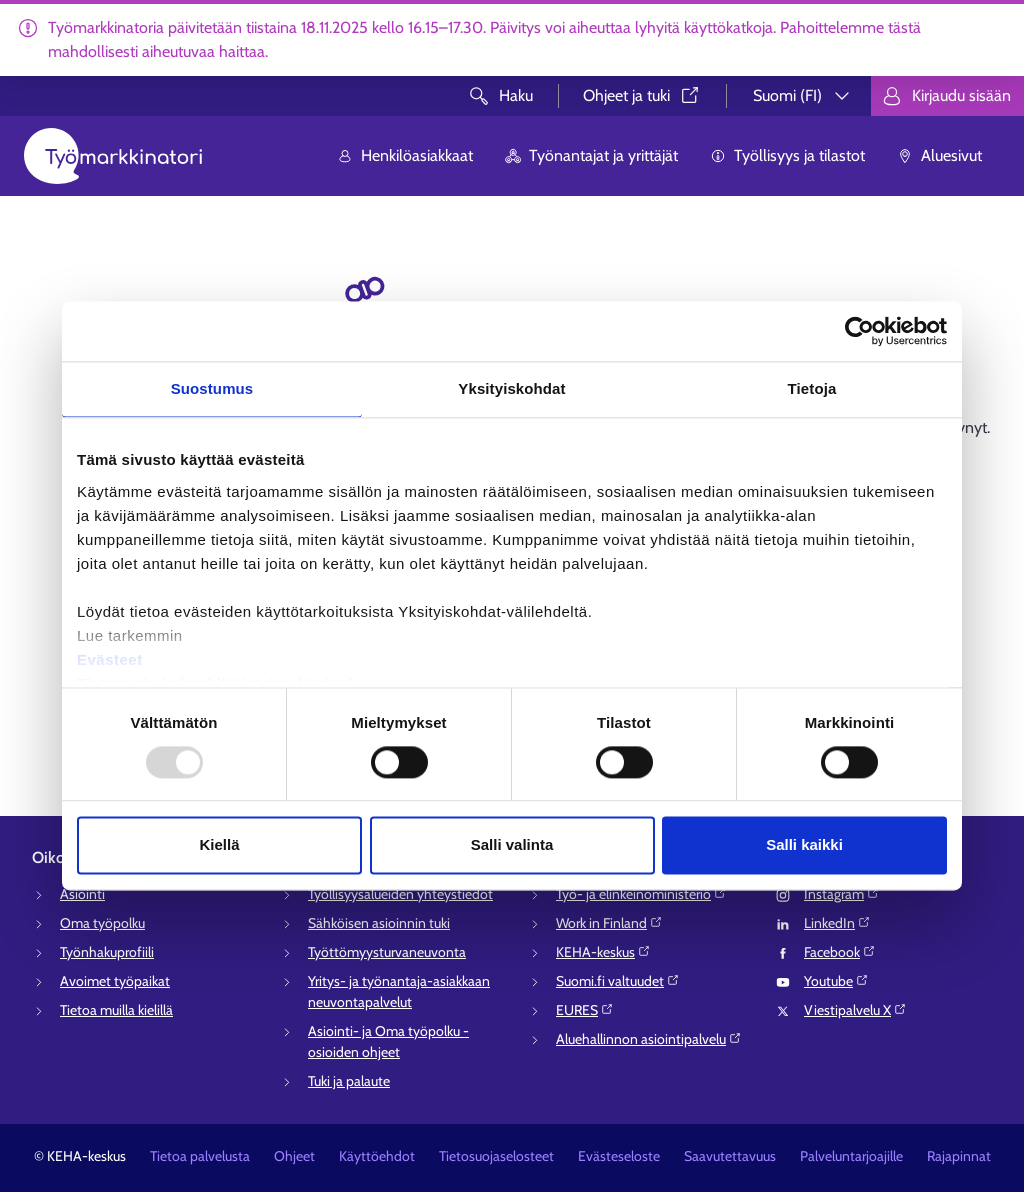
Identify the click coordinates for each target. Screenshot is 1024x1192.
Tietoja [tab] (812, 388)
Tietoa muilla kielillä (116, 1010)
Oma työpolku (102, 923)
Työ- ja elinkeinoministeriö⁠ (641, 894)
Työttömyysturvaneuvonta (387, 952)
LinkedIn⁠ (837, 923)
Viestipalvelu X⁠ (855, 1010)
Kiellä (219, 845)
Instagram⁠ (842, 894)
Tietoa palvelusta (200, 1156)
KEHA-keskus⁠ (603, 952)
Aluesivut (939, 155)
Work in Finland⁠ (609, 923)
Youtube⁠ (836, 981)
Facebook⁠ (840, 952)
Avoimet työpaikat (115, 981)
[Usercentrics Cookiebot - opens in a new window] (859, 331)
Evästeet (110, 659)
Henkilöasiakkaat (405, 155)
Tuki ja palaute (349, 1081)
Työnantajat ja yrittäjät (591, 155)
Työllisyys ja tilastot (787, 155)
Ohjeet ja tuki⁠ (642, 95)
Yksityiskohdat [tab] (511, 388)
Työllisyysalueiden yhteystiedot (400, 894)
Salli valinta (512, 845)
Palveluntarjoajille (851, 1156)
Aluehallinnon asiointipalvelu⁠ (649, 1039)
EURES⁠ (585, 1010)
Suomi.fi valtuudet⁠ (618, 981)
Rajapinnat (959, 1156)
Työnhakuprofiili (107, 952)
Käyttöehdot (377, 1156)
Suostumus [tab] (212, 388)
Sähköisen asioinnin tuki (379, 923)
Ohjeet (294, 1156)
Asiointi (82, 894)
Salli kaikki (804, 845)
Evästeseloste (619, 1156)
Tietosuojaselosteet (496, 1156)
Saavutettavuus (730, 1156)
